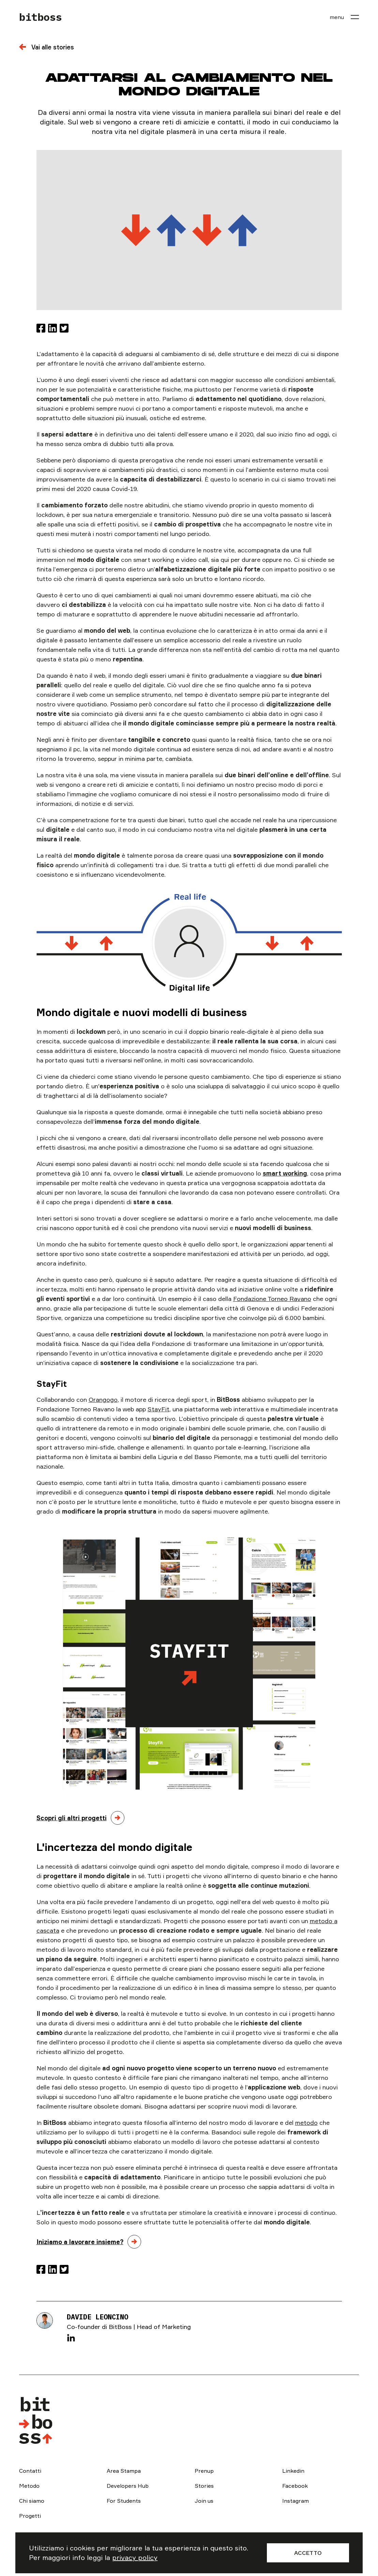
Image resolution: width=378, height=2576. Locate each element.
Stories (204, 2485)
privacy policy (134, 2557)
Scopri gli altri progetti (71, 1818)
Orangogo (103, 1399)
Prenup (204, 2470)
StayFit (158, 1409)
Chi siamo (31, 2500)
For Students (124, 2500)
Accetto (308, 2552)
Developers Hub (128, 2485)
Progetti (30, 2515)
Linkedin (293, 2470)
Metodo (29, 2485)
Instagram (295, 2500)
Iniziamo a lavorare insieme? (79, 2241)
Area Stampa (124, 2470)
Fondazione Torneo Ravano (272, 1298)
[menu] (344, 17)
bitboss (40, 17)
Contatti (30, 2470)
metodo (306, 2122)
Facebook (295, 2485)
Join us (204, 2500)
